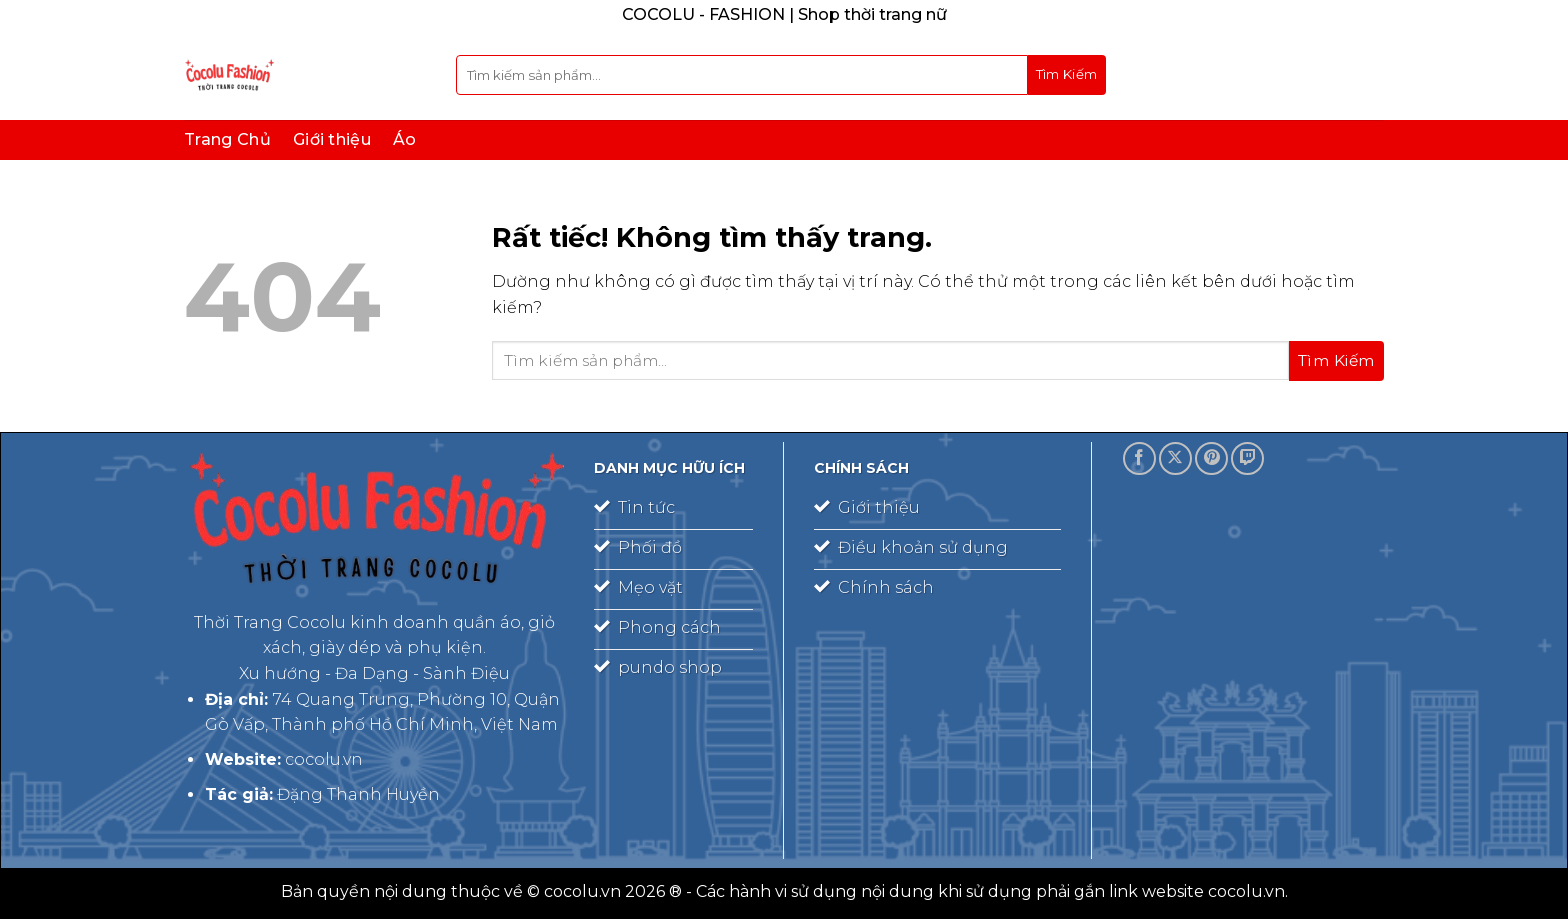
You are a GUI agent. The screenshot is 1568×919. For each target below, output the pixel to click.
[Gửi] (1067, 75)
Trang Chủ (227, 139)
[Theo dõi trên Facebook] (1139, 458)
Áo (405, 139)
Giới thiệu (332, 139)
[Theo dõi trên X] (1175, 458)
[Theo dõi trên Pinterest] (1211, 458)
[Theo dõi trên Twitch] (1247, 458)
